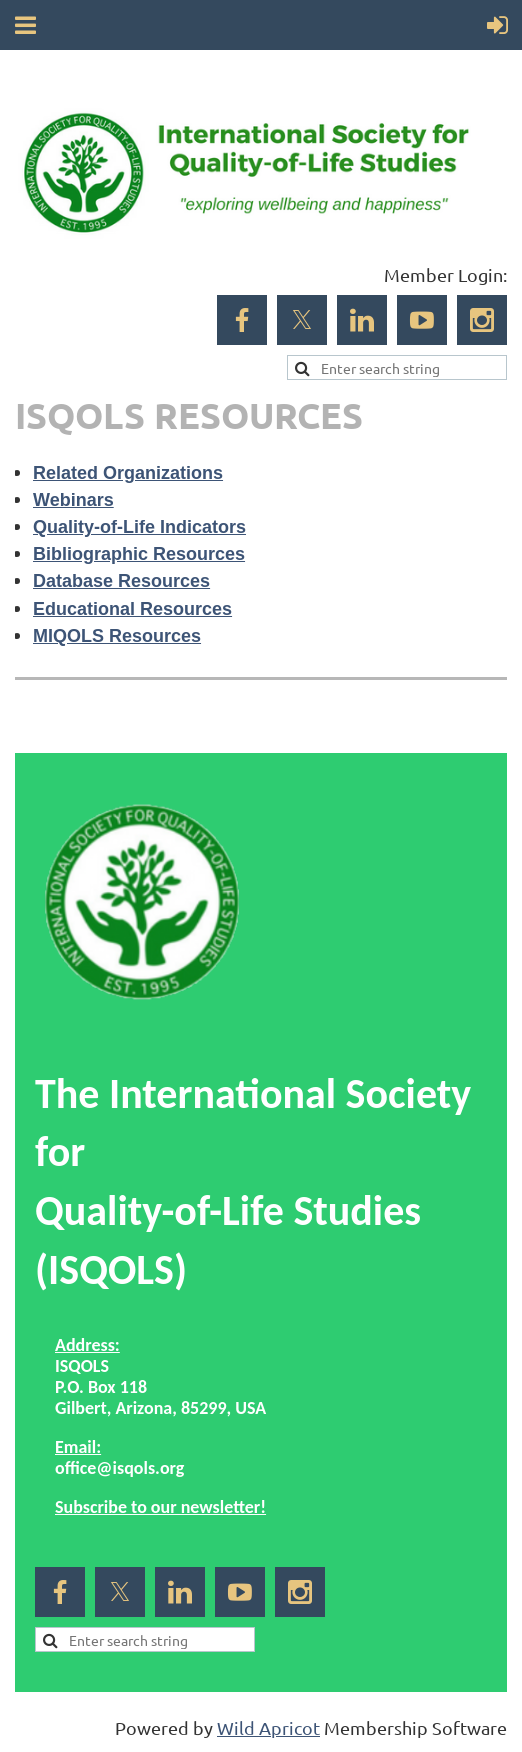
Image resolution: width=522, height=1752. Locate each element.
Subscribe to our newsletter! (160, 1507)
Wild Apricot (268, 1727)
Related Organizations (128, 473)
